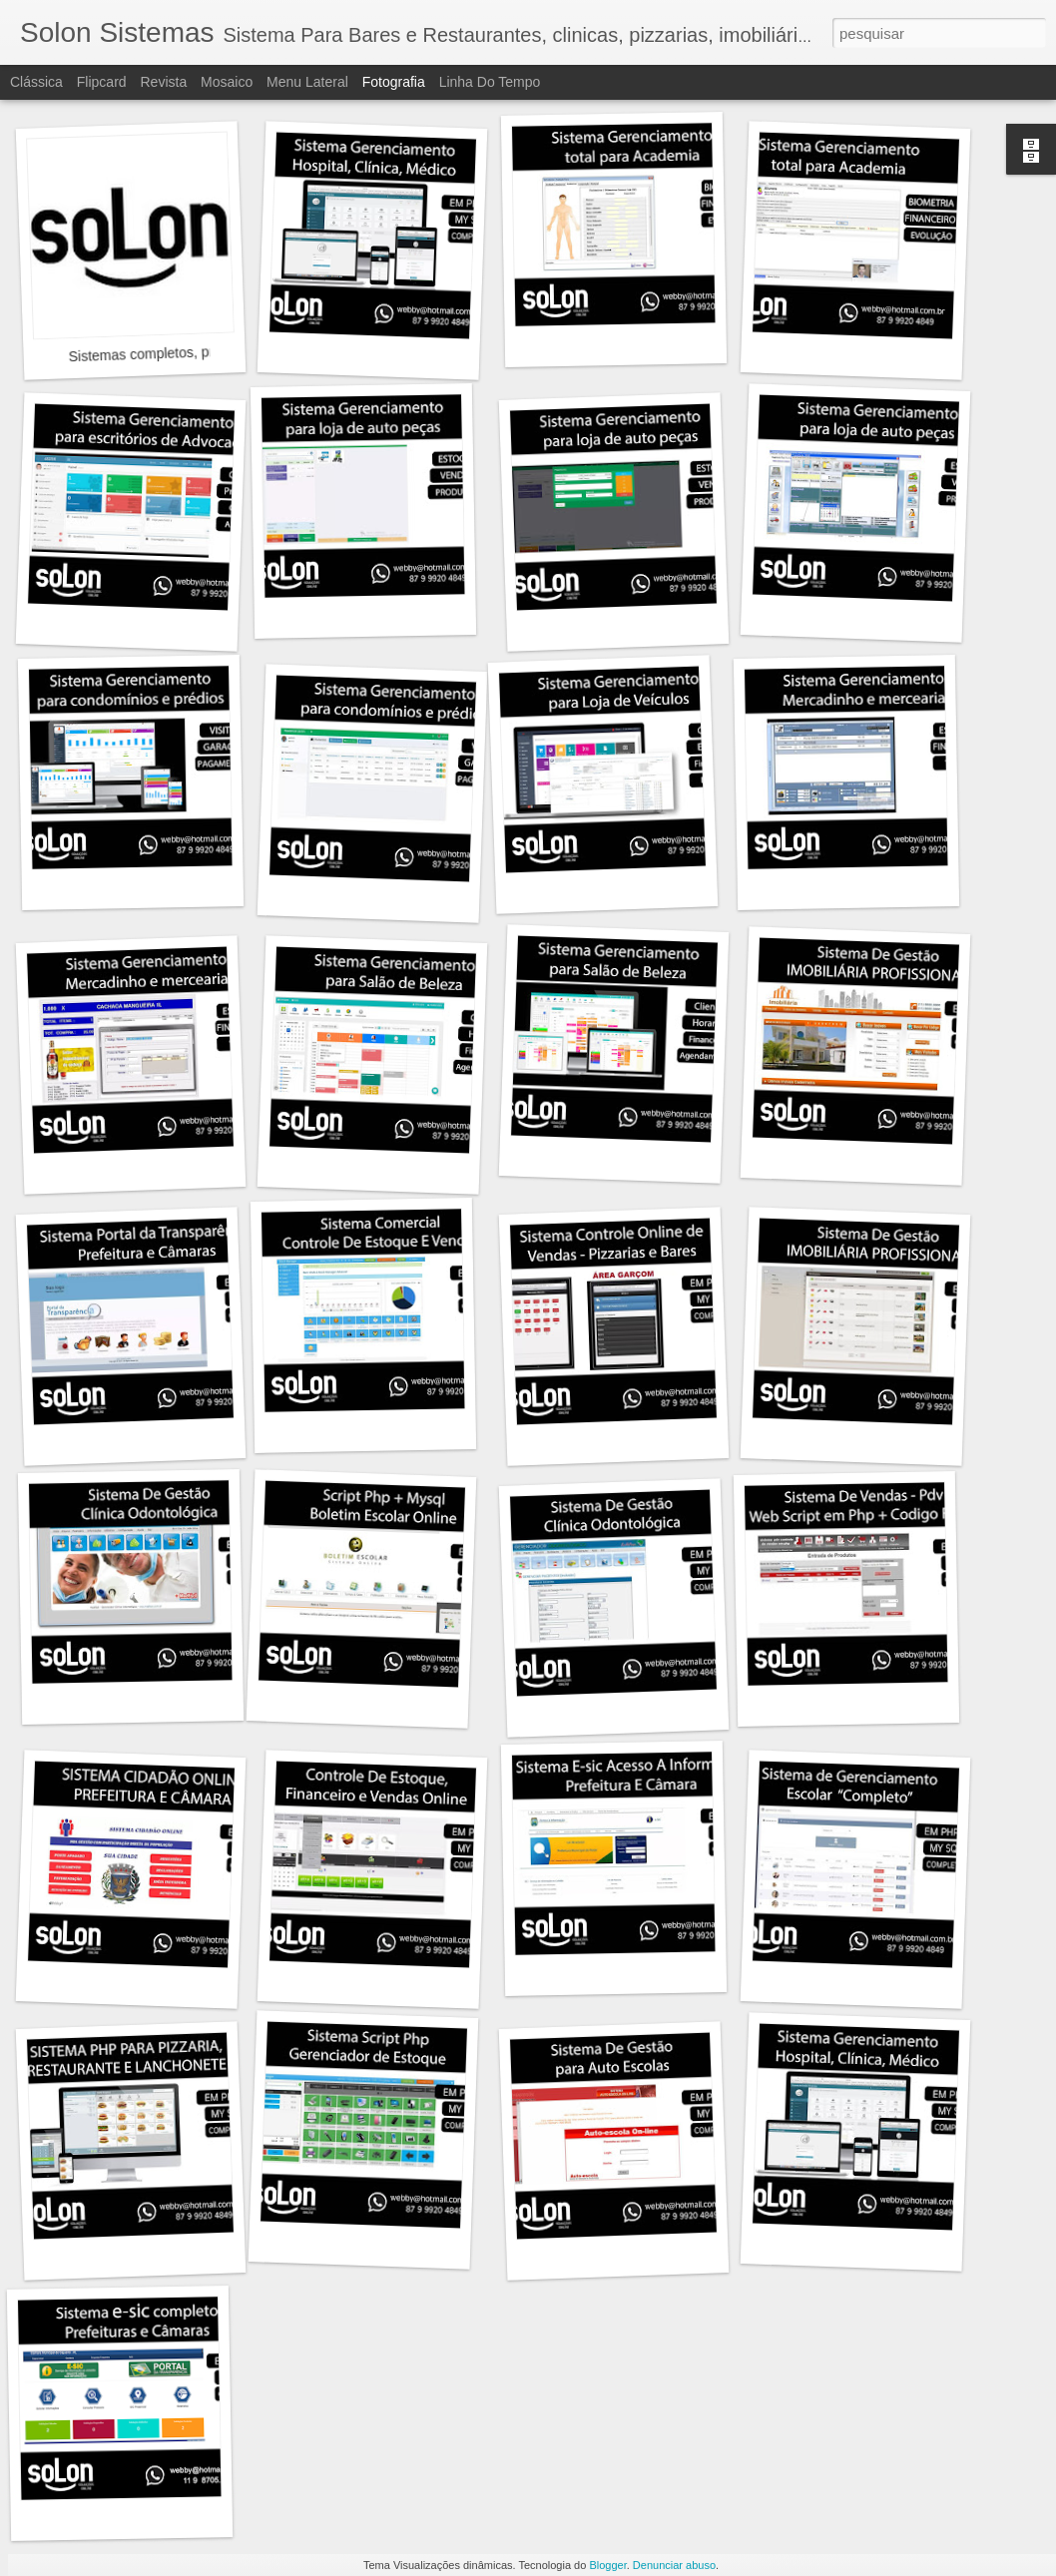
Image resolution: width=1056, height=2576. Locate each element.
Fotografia (393, 82)
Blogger (607, 2565)
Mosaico (227, 82)
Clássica (36, 82)
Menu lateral (307, 82)
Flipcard (102, 82)
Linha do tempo (490, 82)
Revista (163, 82)
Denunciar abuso (674, 2565)
